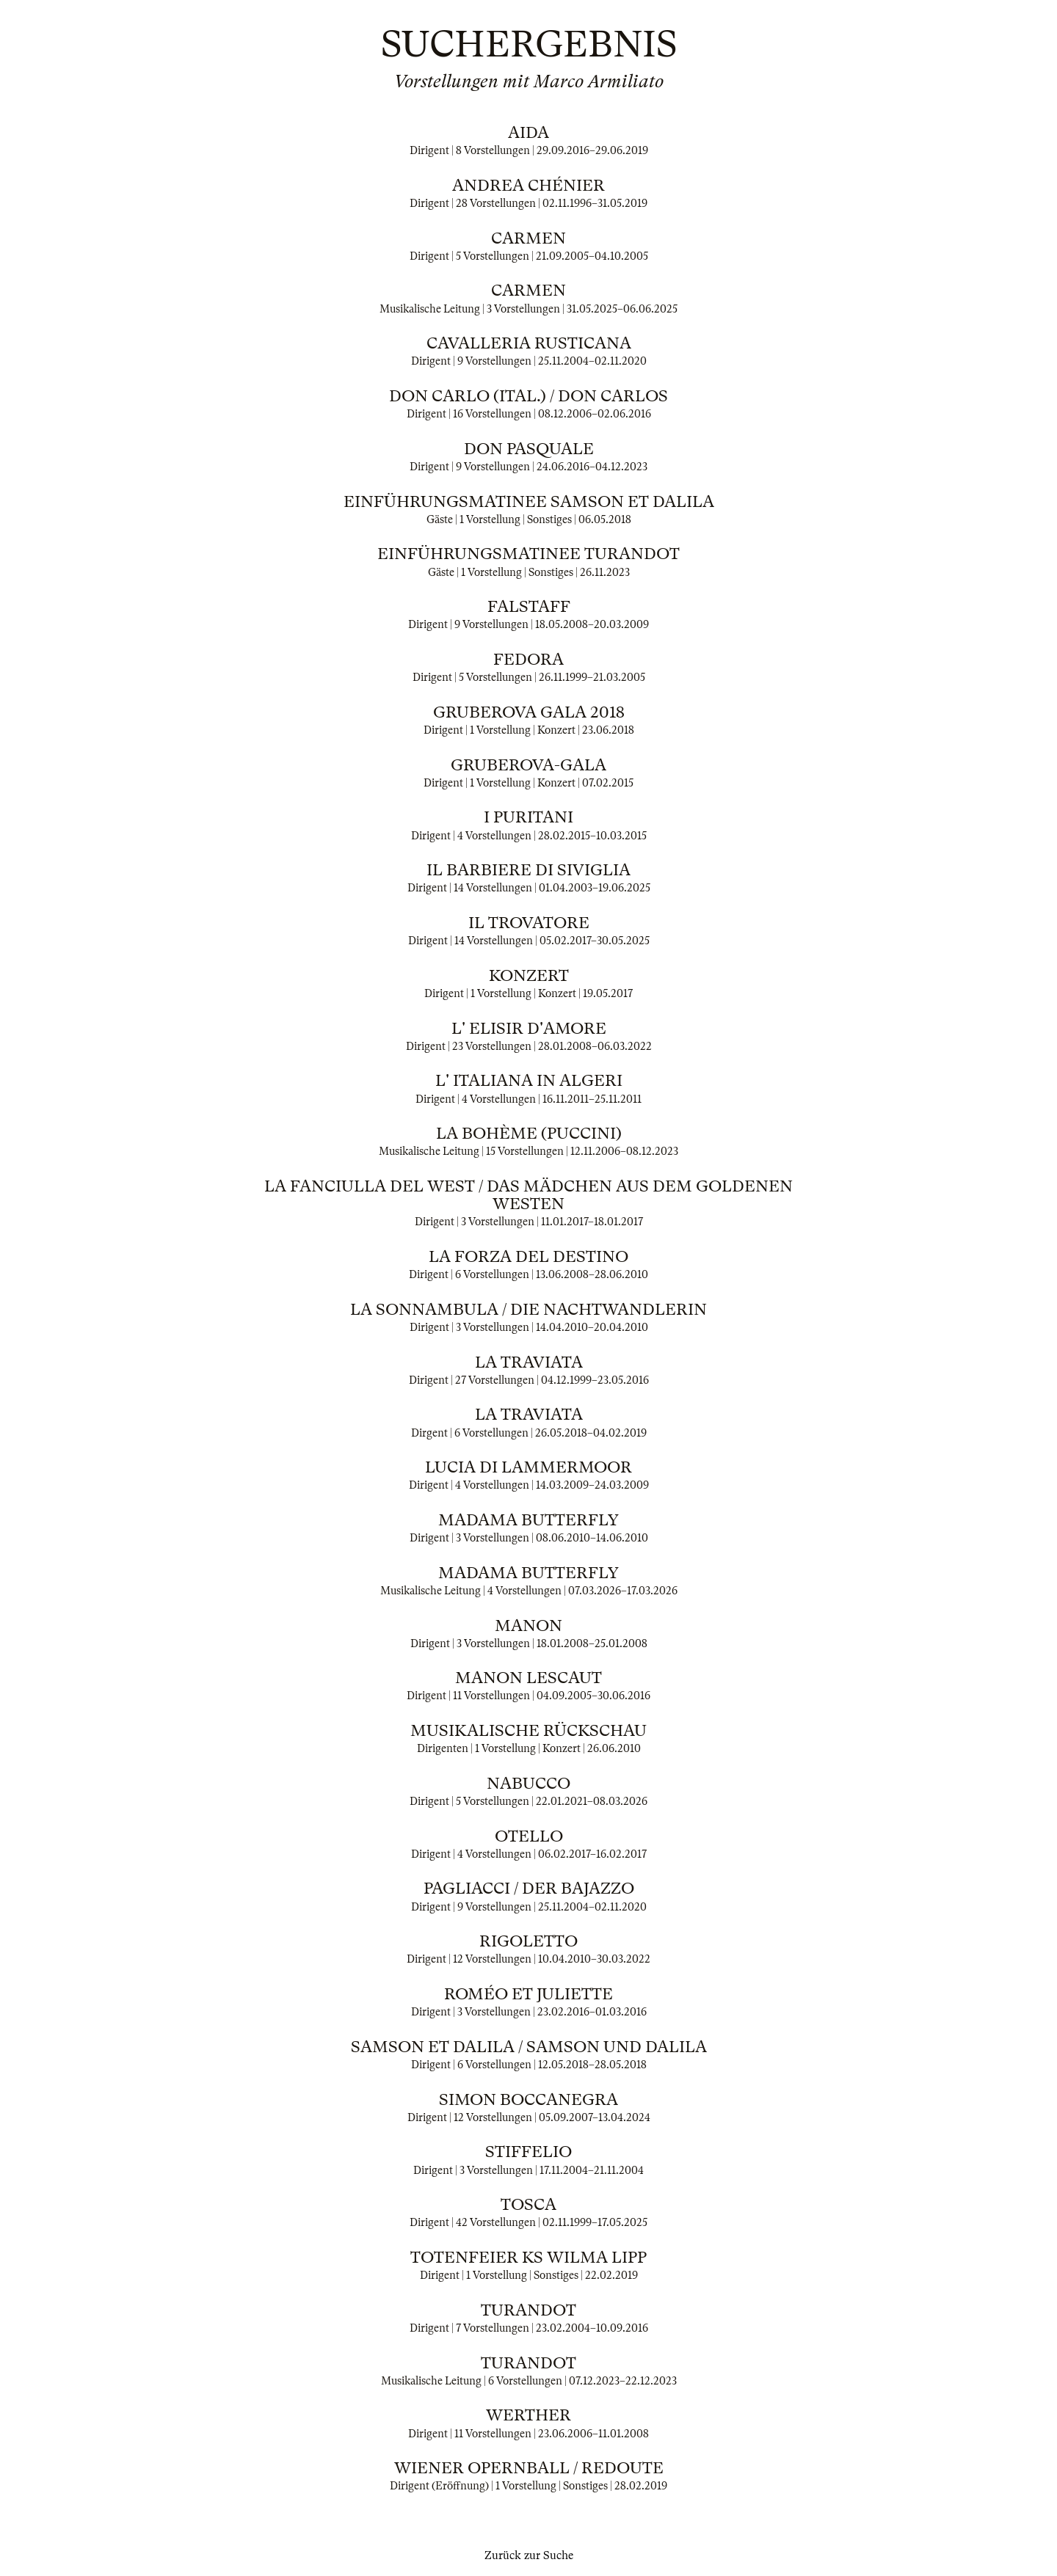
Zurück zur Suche (528, 2555)
